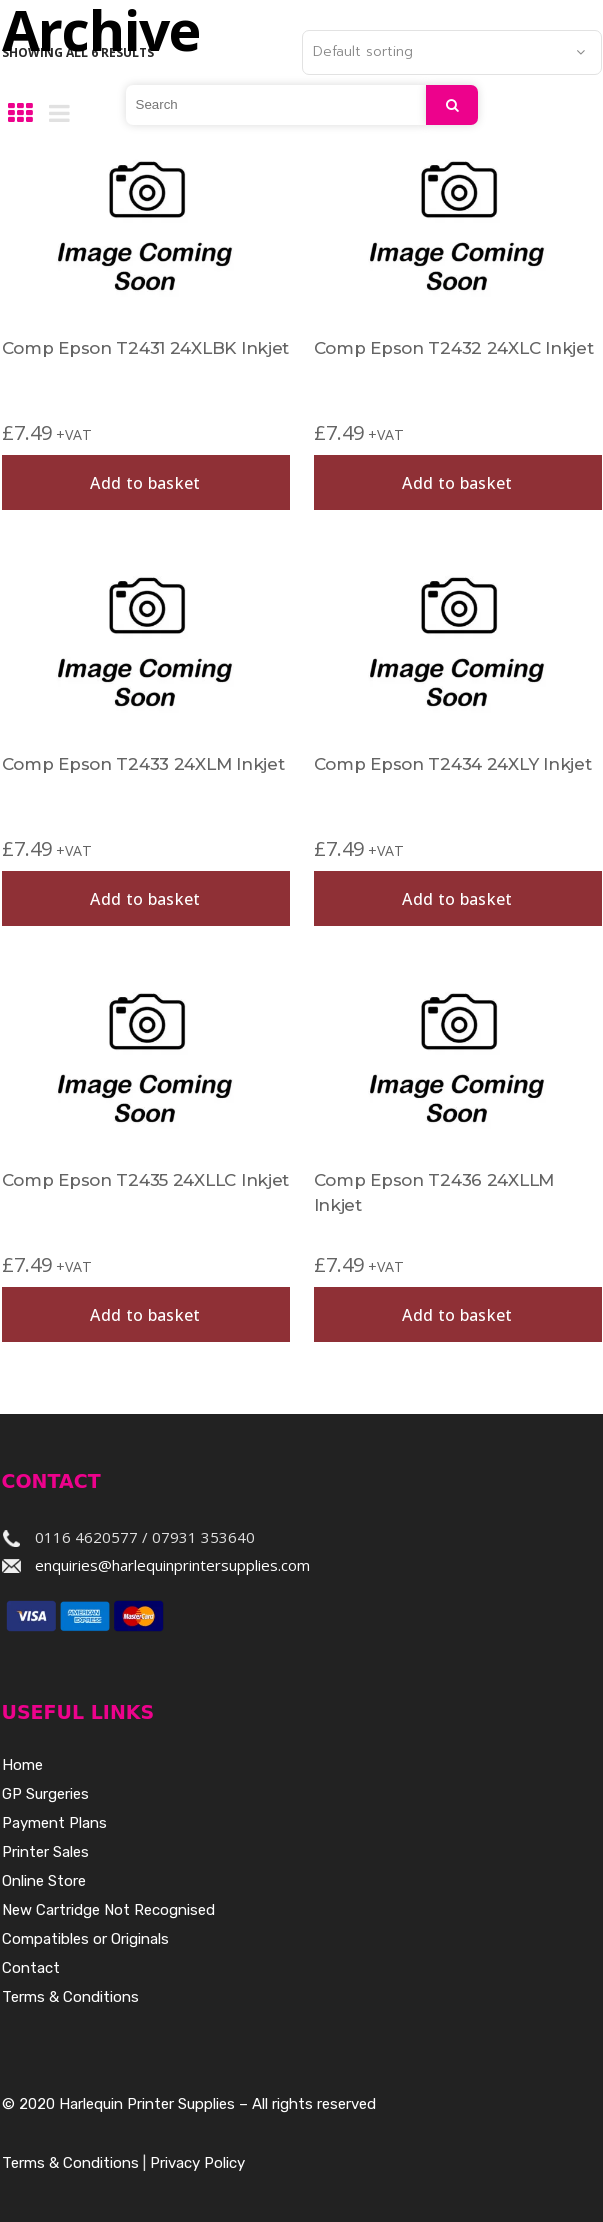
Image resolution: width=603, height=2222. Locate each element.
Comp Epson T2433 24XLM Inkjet (143, 764)
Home (22, 1765)
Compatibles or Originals (85, 1939)
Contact (31, 1968)
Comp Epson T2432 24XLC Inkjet (454, 348)
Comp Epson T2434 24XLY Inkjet (453, 764)
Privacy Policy (197, 2163)
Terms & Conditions (70, 1997)
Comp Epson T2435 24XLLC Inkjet (146, 1180)
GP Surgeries (45, 1794)
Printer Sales (45, 1852)
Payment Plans (54, 1823)
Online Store (44, 1881)
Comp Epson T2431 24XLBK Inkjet (146, 348)
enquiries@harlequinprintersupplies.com (172, 1565)
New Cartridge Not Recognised (108, 1910)
